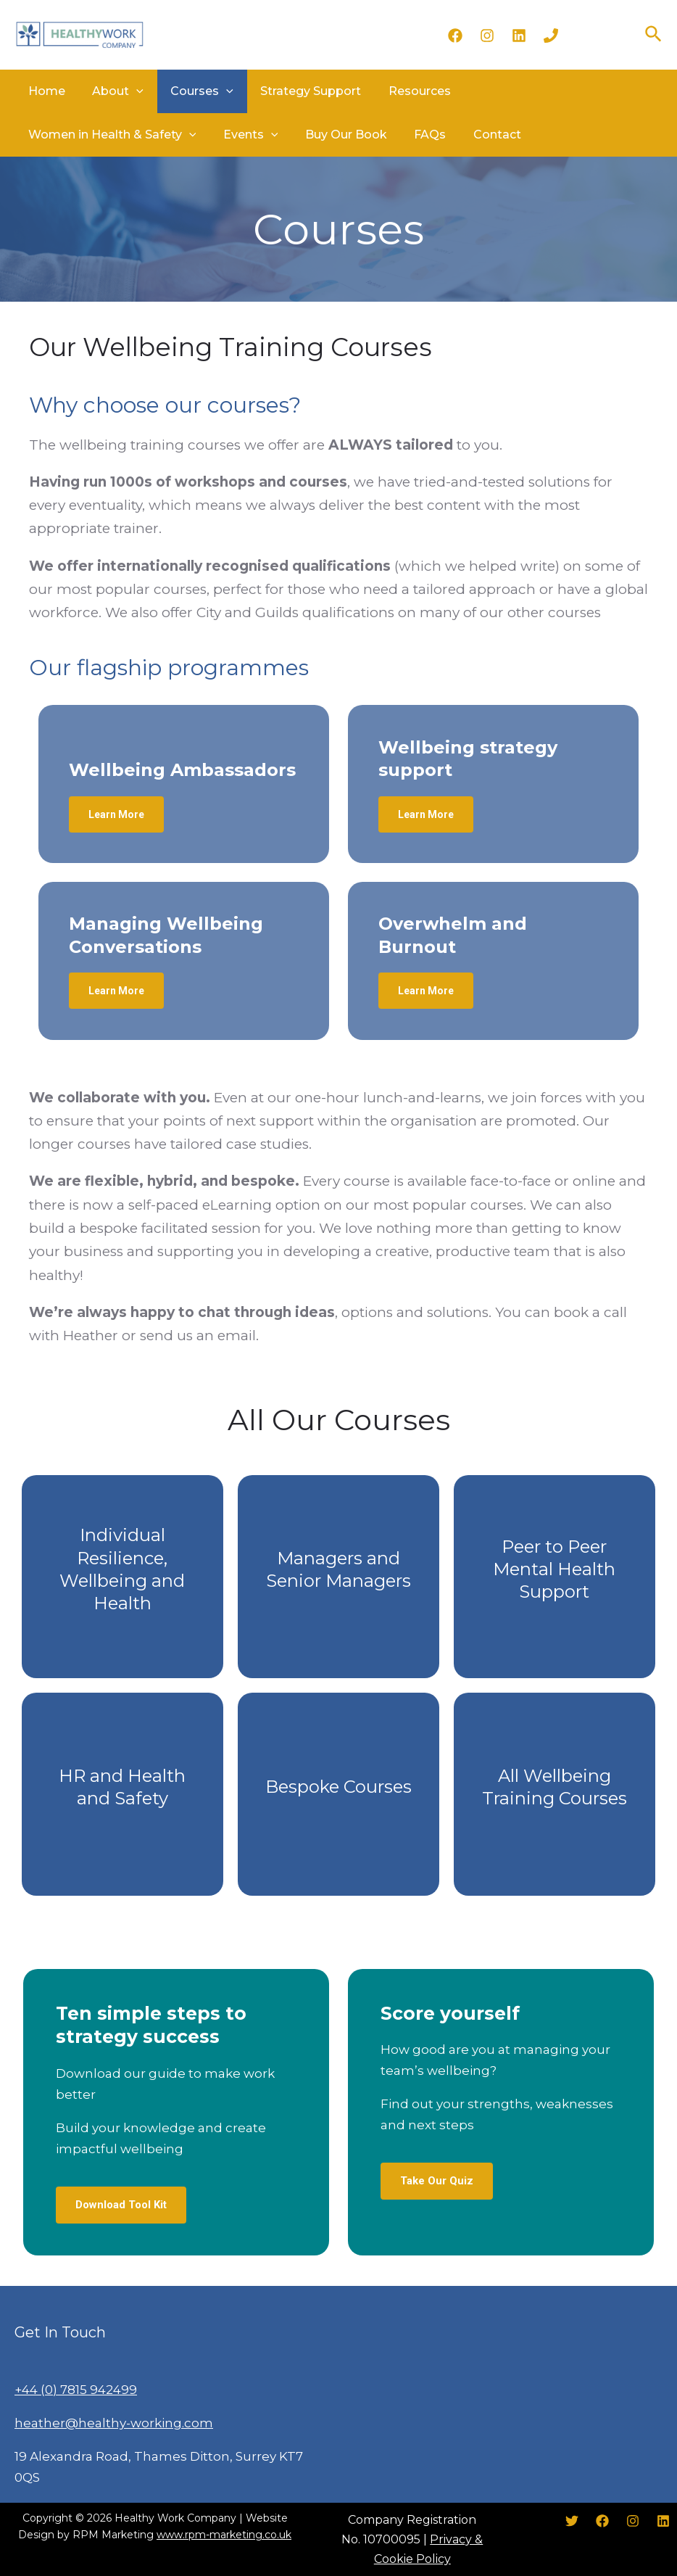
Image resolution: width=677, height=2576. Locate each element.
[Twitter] (571, 2520)
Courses (188, 91)
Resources (395, 91)
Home (43, 91)
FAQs (222, 134)
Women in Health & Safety (532, 91)
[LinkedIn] (519, 35)
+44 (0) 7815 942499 (75, 2389)
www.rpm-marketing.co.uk (224, 2534)
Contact (283, 134)
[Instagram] (487, 35)
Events (52, 135)
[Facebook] (455, 35)
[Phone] (551, 35)
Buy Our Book (143, 134)
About (110, 91)
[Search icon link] (654, 34)
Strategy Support (291, 91)
